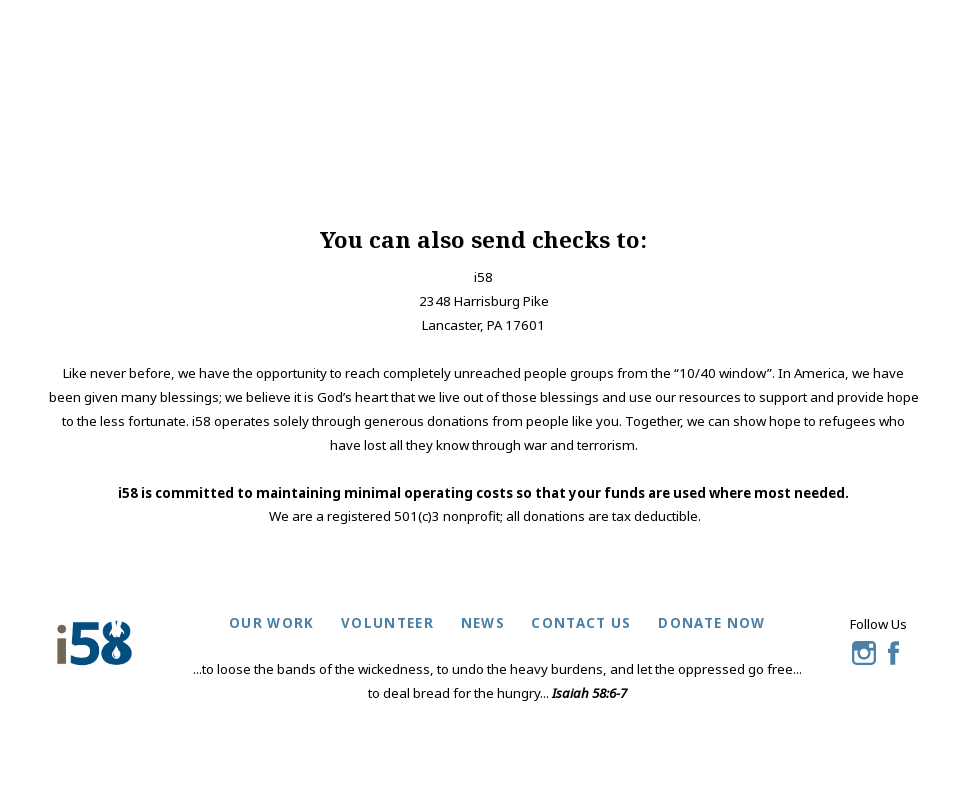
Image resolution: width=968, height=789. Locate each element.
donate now (711, 623)
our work (272, 623)
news (483, 623)
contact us (581, 623)
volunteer (387, 623)
